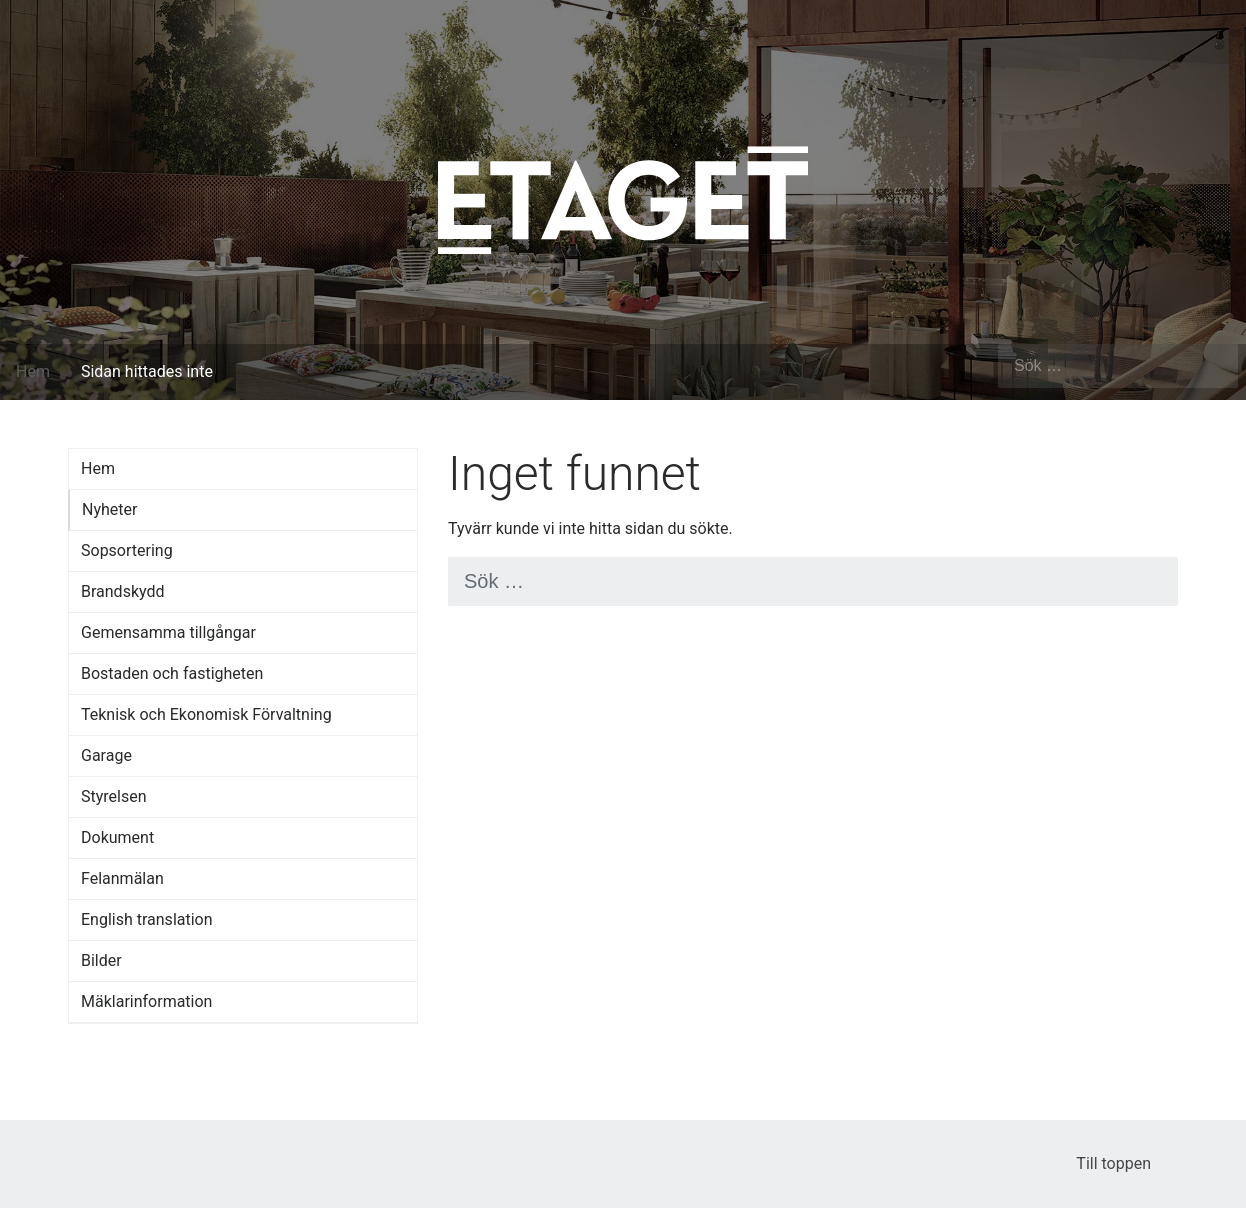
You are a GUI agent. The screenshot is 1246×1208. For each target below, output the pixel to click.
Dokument (117, 837)
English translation (147, 919)
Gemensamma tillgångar (168, 632)
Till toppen (1127, 1163)
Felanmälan (122, 878)
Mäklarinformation (146, 1001)
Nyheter (109, 509)
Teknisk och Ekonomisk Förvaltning (206, 714)
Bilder (101, 960)
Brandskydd (123, 591)
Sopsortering (127, 550)
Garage (106, 755)
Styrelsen (114, 796)
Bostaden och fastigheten (172, 673)
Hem (33, 371)
